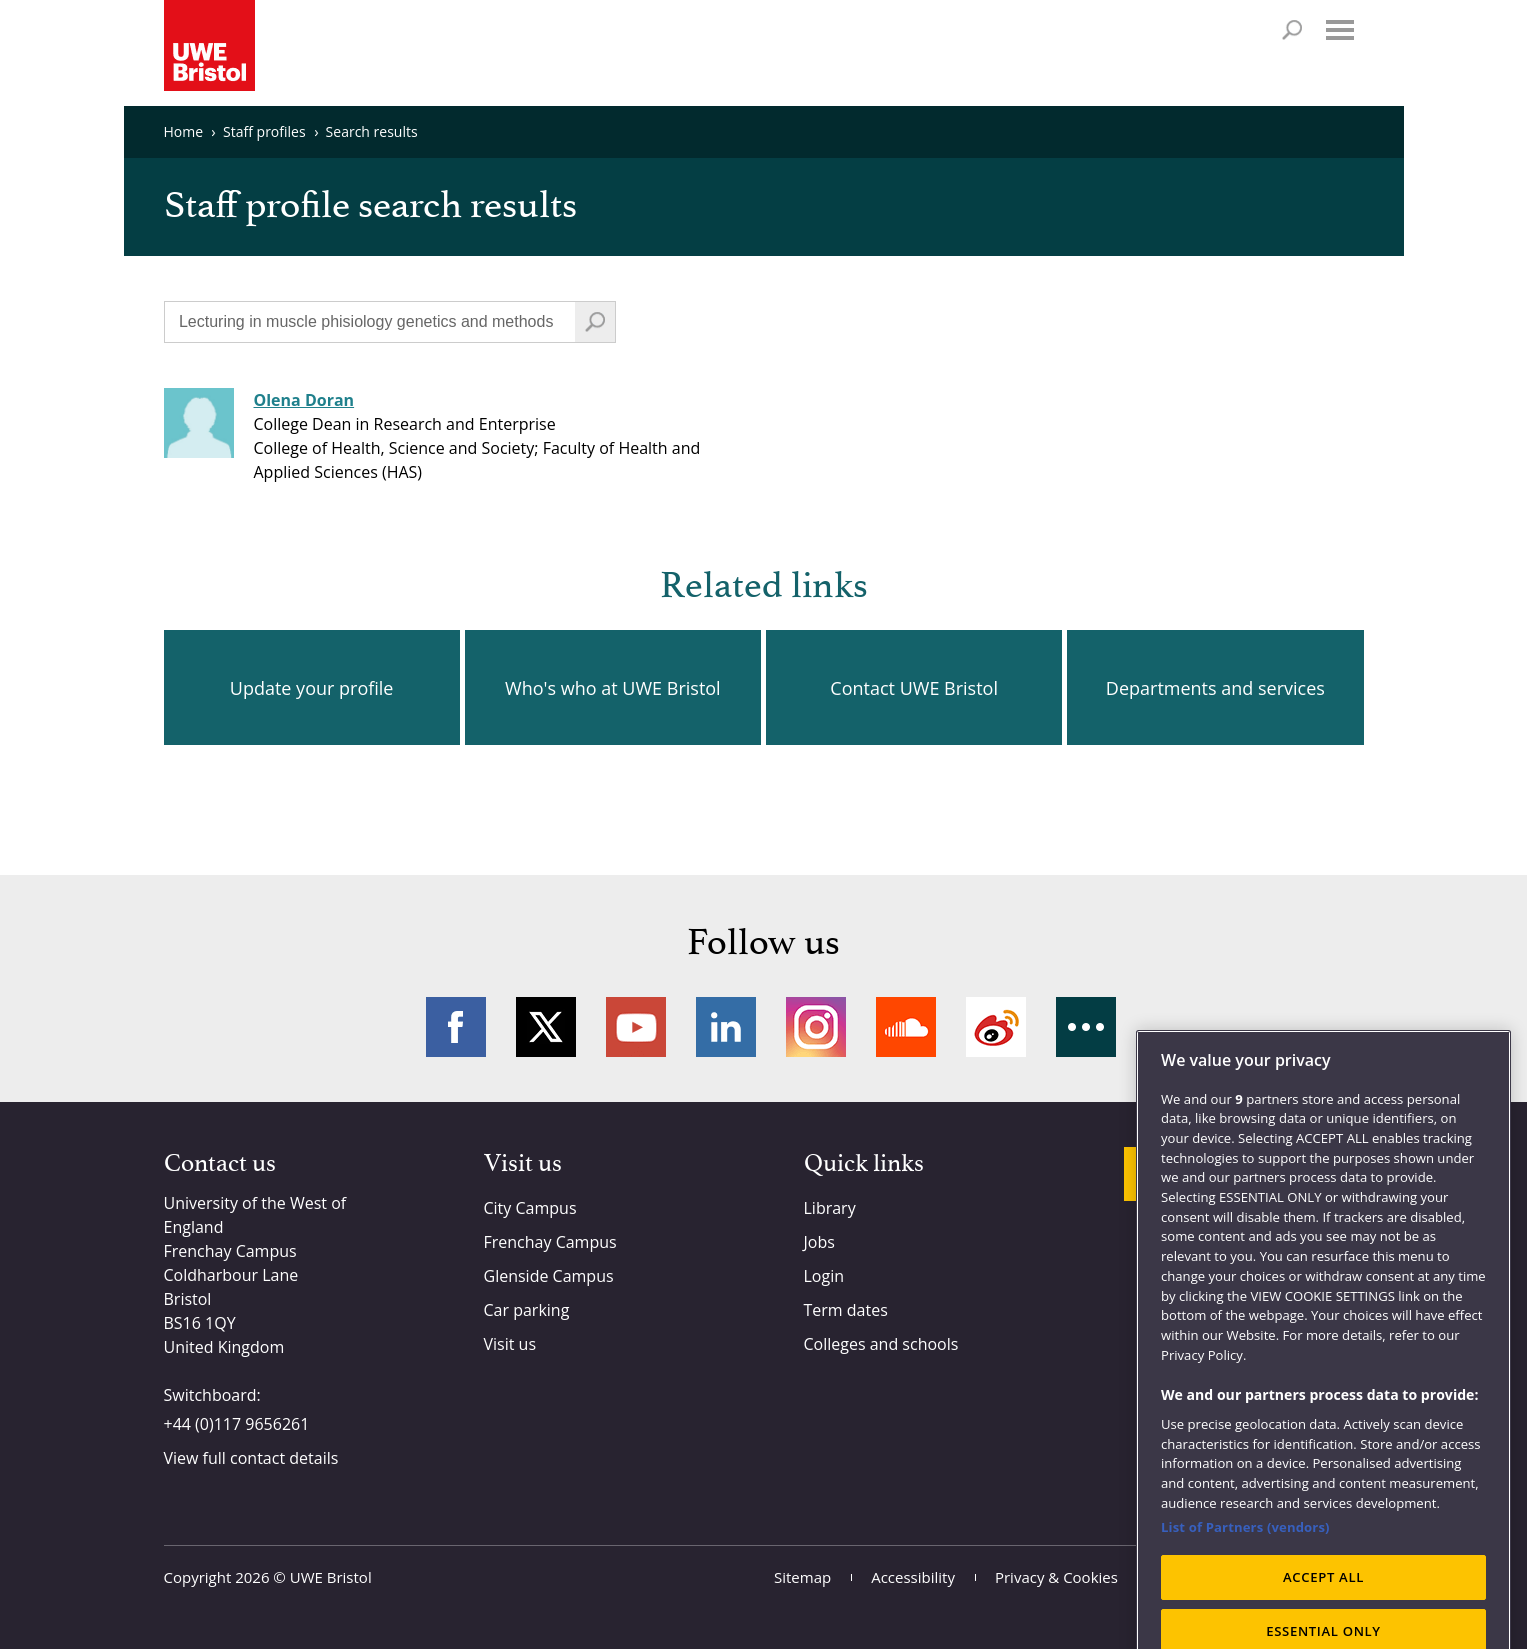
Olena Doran (304, 400)
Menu (1340, 30)
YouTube (636, 1027)
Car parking (527, 1310)
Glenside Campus (549, 1276)
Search (1292, 30)
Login (824, 1276)
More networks (1086, 1027)
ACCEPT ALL (1323, 1602)
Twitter (546, 1027)
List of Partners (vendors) (1245, 1552)
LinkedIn (726, 1027)
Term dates (846, 1310)
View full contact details (251, 1458)
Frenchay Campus (550, 1242)
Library (830, 1208)
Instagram (816, 1027)
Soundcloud (906, 1027)
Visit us (510, 1344)
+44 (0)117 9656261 (237, 1424)
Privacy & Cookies (1056, 1577)
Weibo (996, 1027)
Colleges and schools (881, 1344)
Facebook (456, 1027)
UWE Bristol (331, 1577)
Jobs (819, 1242)
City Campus (530, 1208)
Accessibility (913, 1577)
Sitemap (802, 1577)
